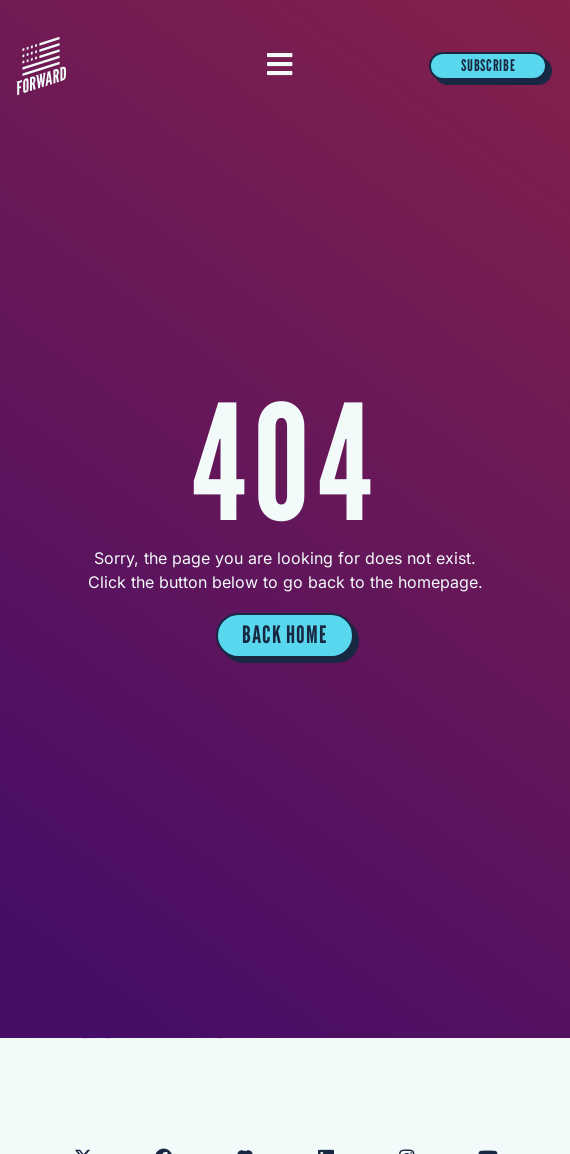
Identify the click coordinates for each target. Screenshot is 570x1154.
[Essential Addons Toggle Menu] (279, 66)
